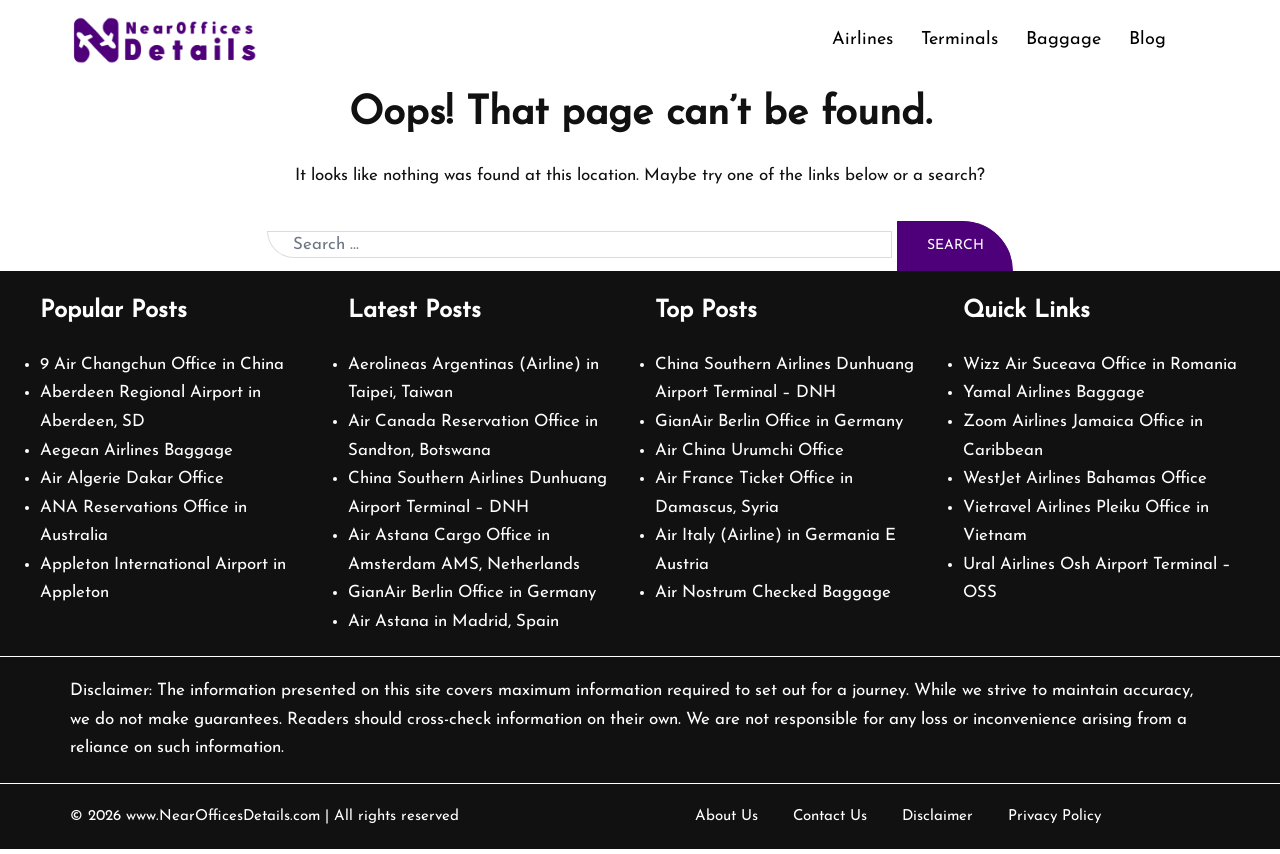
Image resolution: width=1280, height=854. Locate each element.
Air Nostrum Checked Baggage (773, 597)
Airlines (862, 39)
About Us (726, 821)
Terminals (959, 39)
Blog (1147, 39)
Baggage (1063, 39)
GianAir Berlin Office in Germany (473, 597)
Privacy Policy (1054, 821)
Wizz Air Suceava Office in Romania (1100, 369)
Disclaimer (937, 821)
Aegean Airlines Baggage (137, 455)
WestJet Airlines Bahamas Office (1086, 483)
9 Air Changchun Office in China (162, 369)
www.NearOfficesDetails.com (222, 821)
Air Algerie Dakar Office (132, 483)
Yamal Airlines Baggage (1054, 397)
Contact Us (830, 821)
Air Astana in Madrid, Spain (453, 626)
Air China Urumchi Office (750, 455)
